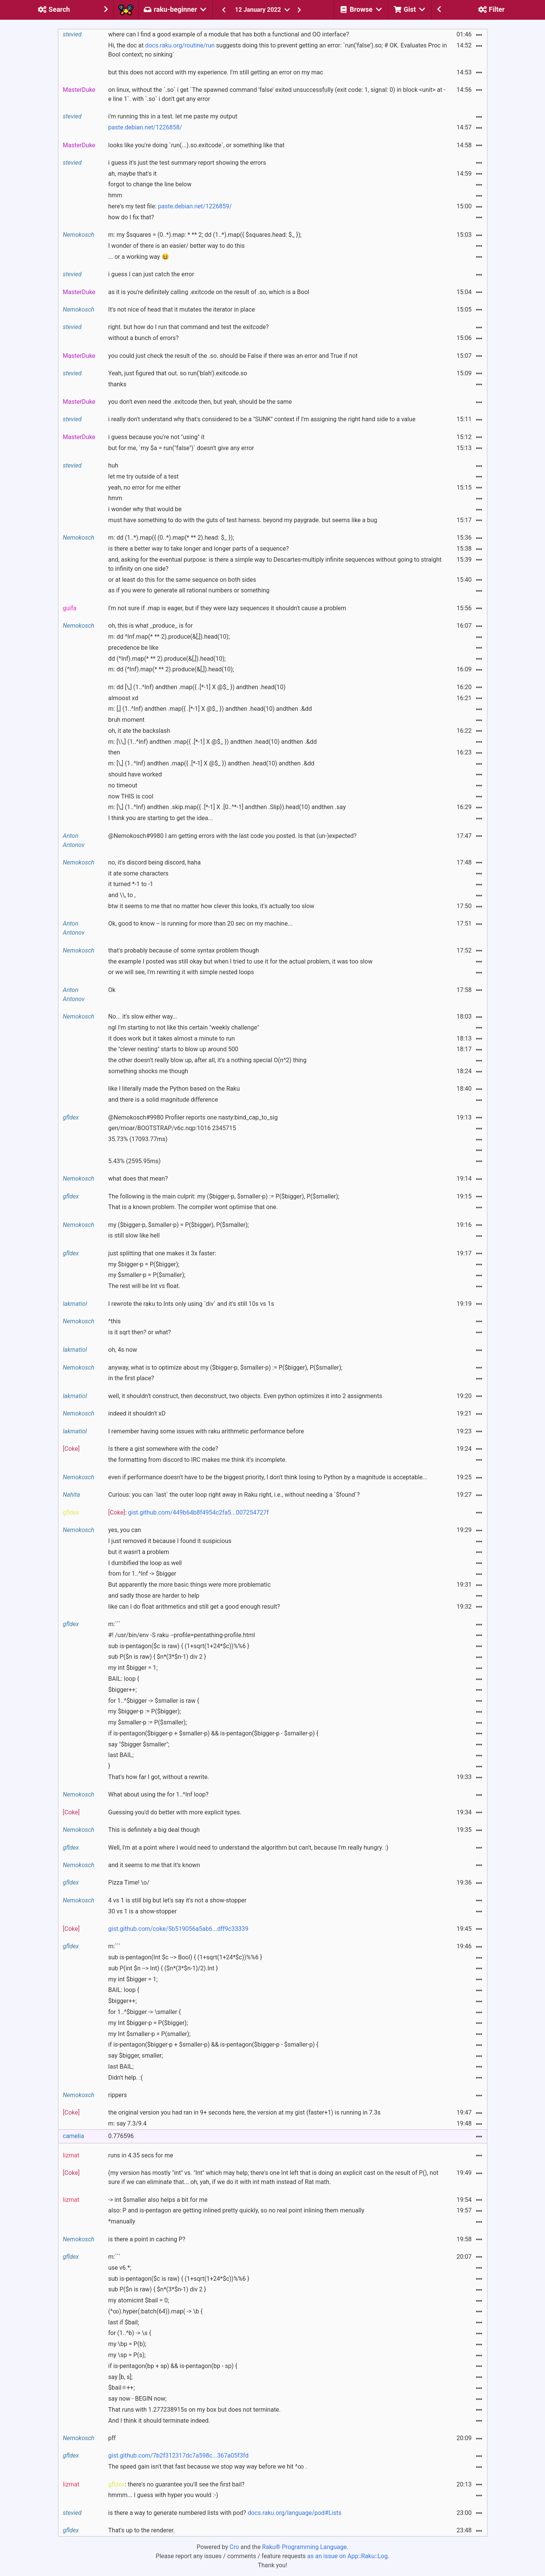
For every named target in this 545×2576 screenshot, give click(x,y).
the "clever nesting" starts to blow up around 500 (173, 1049)
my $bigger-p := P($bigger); (144, 1711)
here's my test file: (170, 206)
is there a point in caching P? (146, 2239)
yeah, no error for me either (144, 487)
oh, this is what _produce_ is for (150, 625)
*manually (121, 2221)
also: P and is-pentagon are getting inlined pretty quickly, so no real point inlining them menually (236, 2210)
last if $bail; (123, 2322)
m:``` (114, 1624)
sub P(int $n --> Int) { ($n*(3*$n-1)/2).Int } (163, 1968)
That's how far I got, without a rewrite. (158, 1777)
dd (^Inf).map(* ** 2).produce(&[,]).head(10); (167, 658)
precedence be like (133, 647)
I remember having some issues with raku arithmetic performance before (206, 1431)
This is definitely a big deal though (153, 1829)
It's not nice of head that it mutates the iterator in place (181, 309)
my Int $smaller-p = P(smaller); (149, 2033)
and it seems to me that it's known (154, 1865)
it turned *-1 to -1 (130, 884)
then (114, 752)
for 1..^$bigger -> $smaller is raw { (153, 1700)
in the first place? (131, 1378)
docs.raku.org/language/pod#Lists (294, 2512)
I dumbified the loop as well (145, 1563)
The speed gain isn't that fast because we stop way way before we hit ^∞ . (207, 2466)
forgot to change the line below (150, 184)
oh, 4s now (122, 1349)
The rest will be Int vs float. (144, 1286)
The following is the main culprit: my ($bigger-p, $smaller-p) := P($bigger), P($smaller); (223, 1196)
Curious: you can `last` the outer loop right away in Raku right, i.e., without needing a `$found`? (234, 1494)
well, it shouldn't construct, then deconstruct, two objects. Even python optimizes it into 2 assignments (245, 1396)
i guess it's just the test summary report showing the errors (187, 162)
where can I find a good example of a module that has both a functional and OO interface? (228, 34)
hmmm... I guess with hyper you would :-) (163, 2495)
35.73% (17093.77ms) (137, 1139)
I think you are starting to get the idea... (160, 818)
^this (114, 1321)
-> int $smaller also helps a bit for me (157, 2199)
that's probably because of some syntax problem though (183, 950)
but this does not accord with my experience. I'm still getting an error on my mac (215, 72)
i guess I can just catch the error (151, 274)
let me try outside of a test (143, 476)
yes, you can (124, 1530)
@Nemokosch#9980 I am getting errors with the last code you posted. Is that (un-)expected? (232, 835)
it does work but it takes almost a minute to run (171, 1038)
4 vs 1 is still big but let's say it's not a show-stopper (177, 1900)
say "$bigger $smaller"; (139, 1744)
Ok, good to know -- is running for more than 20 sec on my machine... (200, 923)
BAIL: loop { (123, 1678)
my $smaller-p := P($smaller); (147, 1722)
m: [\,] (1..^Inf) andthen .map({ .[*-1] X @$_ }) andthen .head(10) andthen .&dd (211, 763)
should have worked (135, 774)
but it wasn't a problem (138, 1552)
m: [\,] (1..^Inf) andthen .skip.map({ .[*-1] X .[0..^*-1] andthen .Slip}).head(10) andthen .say (227, 807)
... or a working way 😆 (138, 256)
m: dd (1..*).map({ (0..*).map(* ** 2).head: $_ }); (171, 537)
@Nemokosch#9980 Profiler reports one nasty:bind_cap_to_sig (193, 1117)
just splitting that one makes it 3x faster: (162, 1253)
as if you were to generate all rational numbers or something (188, 590)
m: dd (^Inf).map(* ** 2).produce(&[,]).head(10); (171, 669)
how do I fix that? (131, 217)
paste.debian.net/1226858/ (145, 127)
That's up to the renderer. (141, 2530)
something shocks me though (148, 1071)
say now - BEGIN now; (137, 2398)
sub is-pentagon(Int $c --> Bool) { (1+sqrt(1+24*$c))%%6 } (185, 1957)
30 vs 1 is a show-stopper (142, 1911)
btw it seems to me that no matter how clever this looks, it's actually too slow (211, 906)
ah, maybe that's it (132, 173)
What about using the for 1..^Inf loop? (158, 1794)
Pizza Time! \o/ (128, 1882)
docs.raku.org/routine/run (180, 45)
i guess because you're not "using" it (156, 437)
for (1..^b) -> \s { (129, 2333)
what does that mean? (138, 1178)
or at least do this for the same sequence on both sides (182, 579)
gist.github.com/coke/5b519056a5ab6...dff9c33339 (178, 1928)
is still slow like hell (134, 1235)
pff (112, 2438)
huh (113, 465)
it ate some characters (138, 873)
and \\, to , (121, 895)
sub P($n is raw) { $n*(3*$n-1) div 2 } (157, 1656)
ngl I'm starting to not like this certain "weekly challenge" (183, 1027)
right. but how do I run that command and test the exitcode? (188, 327)
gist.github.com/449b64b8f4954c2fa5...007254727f (198, 1512)
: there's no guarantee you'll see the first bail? (176, 2484)
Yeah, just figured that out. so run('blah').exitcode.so (177, 373)
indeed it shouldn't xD (136, 1413)
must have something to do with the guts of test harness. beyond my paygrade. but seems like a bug (242, 520)
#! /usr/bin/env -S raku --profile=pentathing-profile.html (181, 1635)
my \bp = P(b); (127, 2344)
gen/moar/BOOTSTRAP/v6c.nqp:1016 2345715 (172, 1128)
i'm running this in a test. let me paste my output (172, 116)
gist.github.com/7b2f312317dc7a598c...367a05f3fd (178, 2455)
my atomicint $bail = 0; (138, 2300)
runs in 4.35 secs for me (140, 2155)
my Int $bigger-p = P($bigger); (148, 2022)
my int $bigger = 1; (132, 1667)
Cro (234, 2547)
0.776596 (121, 2136)
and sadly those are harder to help (153, 1595)
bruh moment (126, 719)
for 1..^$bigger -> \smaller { (144, 2011)
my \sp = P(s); (127, 2355)
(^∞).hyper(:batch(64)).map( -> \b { (155, 2311)
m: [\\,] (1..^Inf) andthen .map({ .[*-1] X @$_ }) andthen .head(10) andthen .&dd (212, 741)
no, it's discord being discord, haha (154, 862)
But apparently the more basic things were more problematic (189, 1584)
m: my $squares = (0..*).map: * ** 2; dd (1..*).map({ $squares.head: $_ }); (205, 234)
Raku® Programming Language (304, 2547)
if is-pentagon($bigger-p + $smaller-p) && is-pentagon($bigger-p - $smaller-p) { (213, 1733)
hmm (115, 195)
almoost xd (123, 698)
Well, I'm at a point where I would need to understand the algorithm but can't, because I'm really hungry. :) (248, 1847)
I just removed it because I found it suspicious (169, 1541)
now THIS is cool (130, 796)
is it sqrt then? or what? (139, 1332)
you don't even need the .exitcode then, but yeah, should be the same (200, 401)
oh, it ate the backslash (139, 730)
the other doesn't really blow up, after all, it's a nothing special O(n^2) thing (207, 1060)
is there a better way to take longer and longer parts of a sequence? (198, 548)
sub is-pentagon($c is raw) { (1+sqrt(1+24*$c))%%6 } (178, 1646)
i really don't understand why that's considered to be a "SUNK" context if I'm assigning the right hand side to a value (261, 419)
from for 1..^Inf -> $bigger (142, 1573)
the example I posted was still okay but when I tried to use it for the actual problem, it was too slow (240, 961)
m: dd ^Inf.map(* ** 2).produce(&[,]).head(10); (169, 636)
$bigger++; (122, 1689)
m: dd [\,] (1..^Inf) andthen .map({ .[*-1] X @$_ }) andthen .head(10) (196, 687)
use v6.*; (119, 2267)
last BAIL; (121, 1755)
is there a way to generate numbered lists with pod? (224, 2512)
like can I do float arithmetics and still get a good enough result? (194, 1606)
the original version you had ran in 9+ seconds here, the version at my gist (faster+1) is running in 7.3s (244, 2112)
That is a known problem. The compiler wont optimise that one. (193, 1207)
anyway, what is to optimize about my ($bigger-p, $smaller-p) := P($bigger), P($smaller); (225, 1367)
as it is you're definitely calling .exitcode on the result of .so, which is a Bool (208, 292)
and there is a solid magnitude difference (163, 1099)
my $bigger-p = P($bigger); (143, 1264)
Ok (111, 990)
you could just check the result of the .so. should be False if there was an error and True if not (233, 355)
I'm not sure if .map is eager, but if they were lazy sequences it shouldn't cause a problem (227, 608)
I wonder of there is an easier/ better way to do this (176, 245)
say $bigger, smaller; (135, 2055)
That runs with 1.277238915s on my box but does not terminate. (194, 2409)
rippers (117, 2095)
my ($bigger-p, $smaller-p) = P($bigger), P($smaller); (178, 1224)
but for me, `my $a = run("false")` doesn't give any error (181, 448)
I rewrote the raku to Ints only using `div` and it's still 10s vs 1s (191, 1303)
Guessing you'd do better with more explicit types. (174, 1812)
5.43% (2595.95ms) (134, 1161)
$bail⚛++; (121, 2387)
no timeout (122, 785)
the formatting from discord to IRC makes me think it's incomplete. (197, 1459)
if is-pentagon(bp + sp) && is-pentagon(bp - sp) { (172, 2366)
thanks (117, 384)
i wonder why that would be (144, 509)
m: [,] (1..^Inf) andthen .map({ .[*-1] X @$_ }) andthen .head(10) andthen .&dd (210, 708)
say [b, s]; (120, 2377)
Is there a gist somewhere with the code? (163, 1448)
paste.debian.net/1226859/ (195, 206)
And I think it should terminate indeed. (159, 2420)
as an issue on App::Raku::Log (347, 2556)
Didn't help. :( (125, 2077)
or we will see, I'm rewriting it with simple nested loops (181, 972)
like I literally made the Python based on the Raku (174, 1088)
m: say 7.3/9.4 (127, 2123)
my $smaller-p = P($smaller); (146, 1275)
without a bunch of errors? (143, 338)
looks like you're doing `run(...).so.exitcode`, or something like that (196, 145)
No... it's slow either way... (142, 1016)
